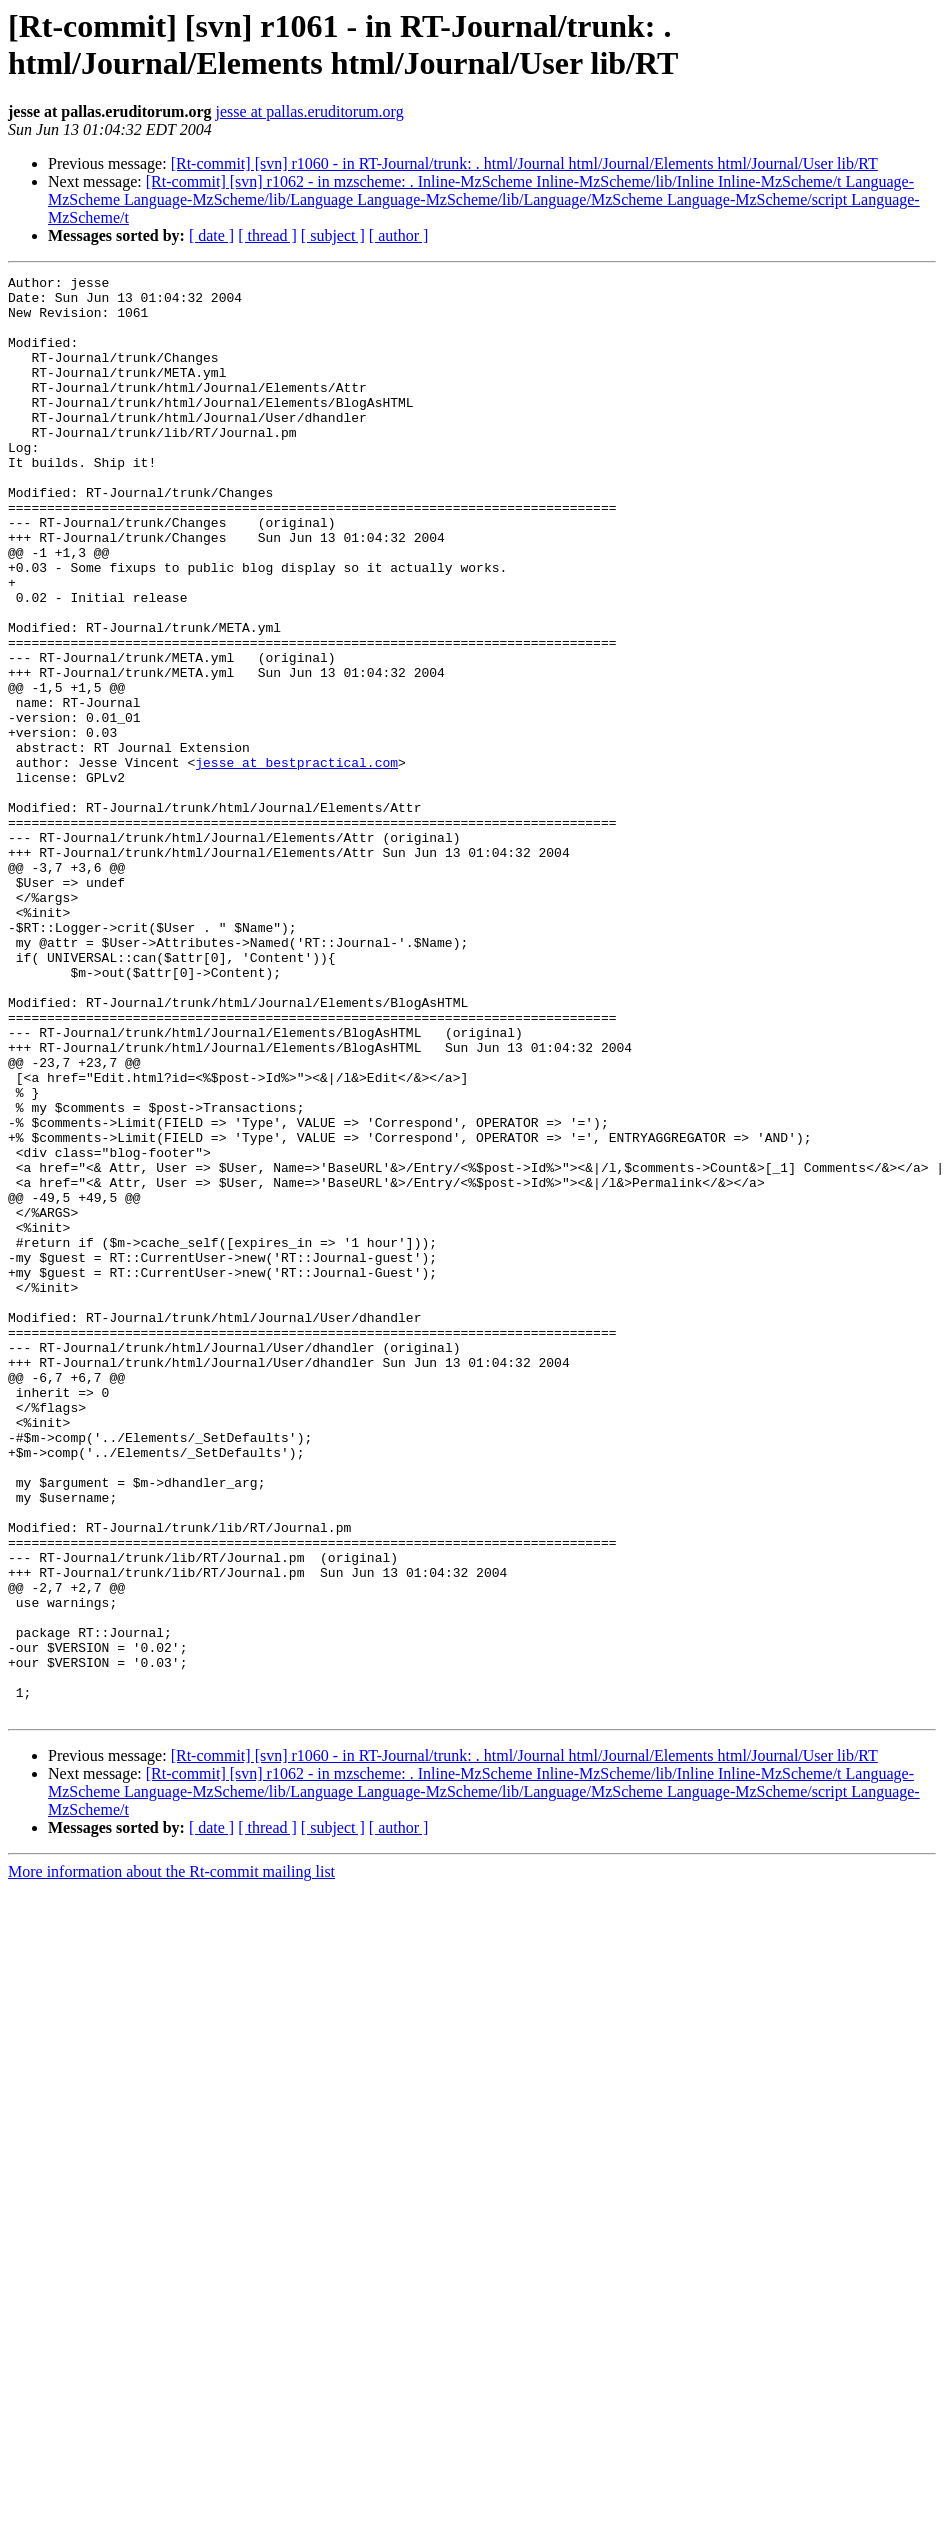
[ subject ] (333, 235)
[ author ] (399, 235)
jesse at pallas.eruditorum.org (310, 111)
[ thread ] (267, 235)
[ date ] (211, 235)
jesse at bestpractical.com (296, 861)
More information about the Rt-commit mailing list (171, 2159)
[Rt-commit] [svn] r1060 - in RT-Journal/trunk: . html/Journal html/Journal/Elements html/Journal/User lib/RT (524, 163)
